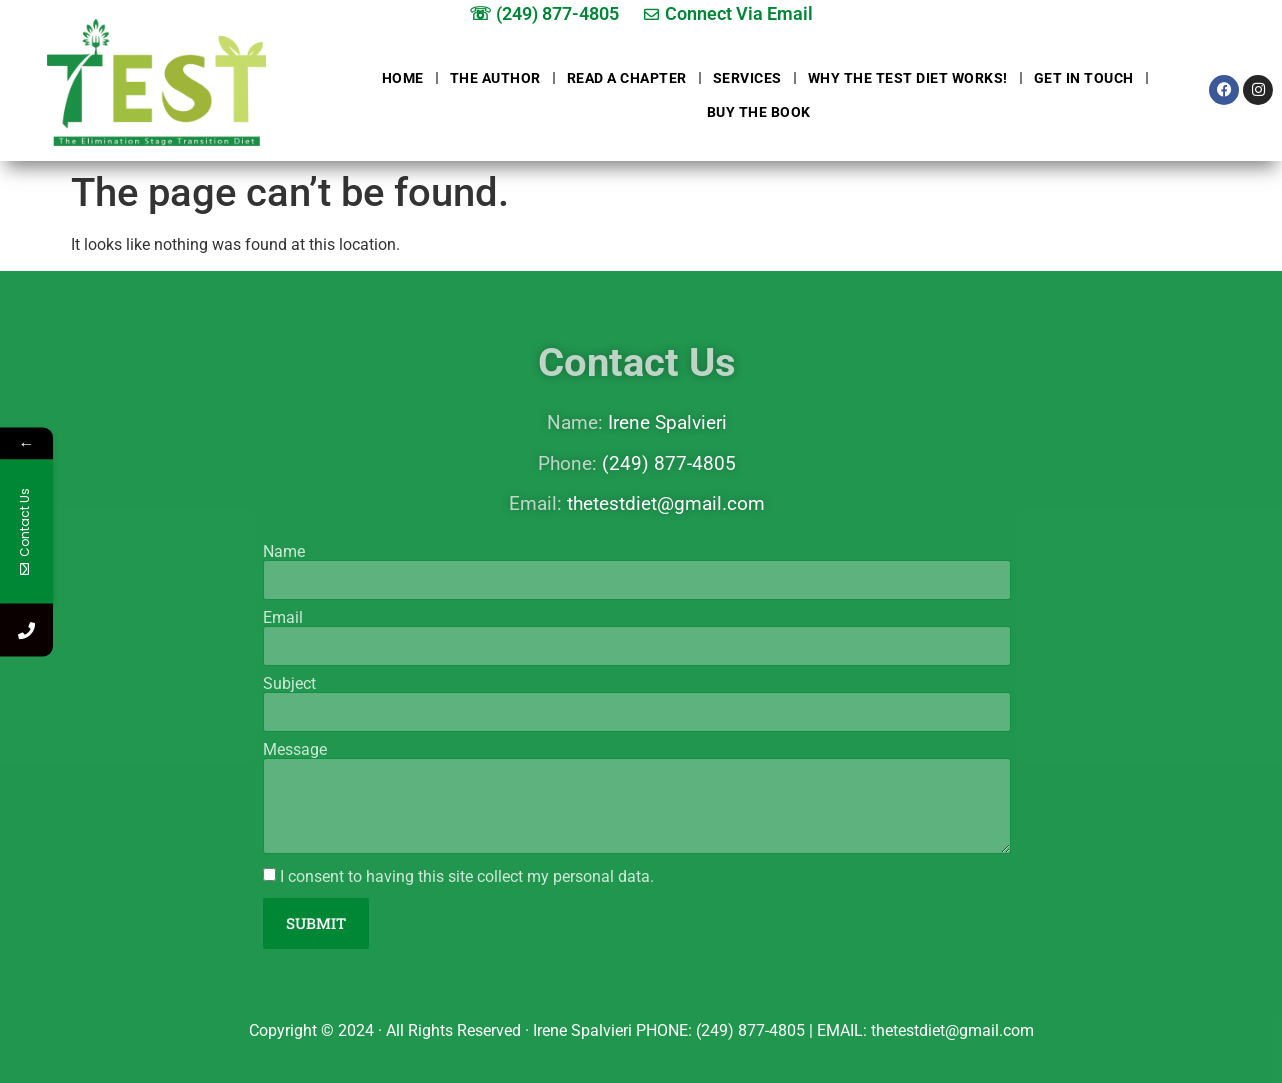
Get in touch (1084, 78)
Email (283, 618)
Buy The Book (759, 112)
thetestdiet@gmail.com (666, 503)
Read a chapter (627, 78)
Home (403, 78)
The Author (495, 78)
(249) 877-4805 (669, 463)
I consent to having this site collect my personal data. (467, 876)
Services (747, 78)
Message (295, 750)
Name (284, 552)
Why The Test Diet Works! (908, 78)
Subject (289, 684)
